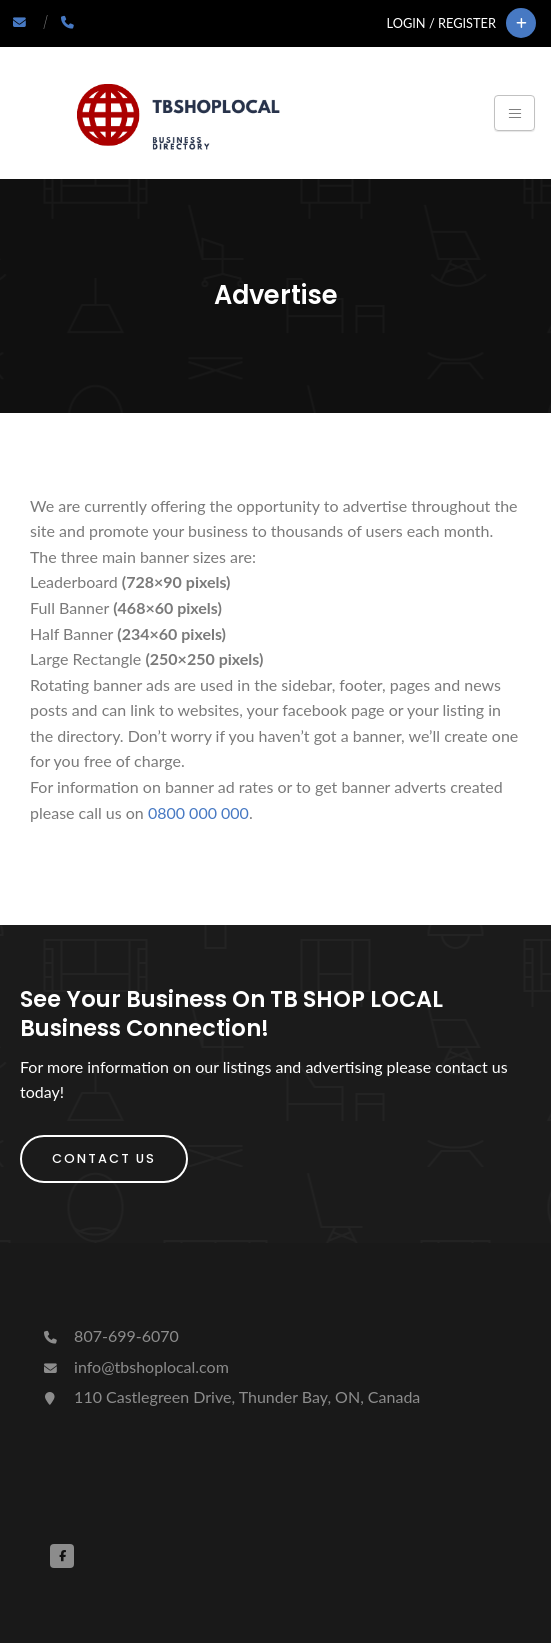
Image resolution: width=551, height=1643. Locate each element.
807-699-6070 (109, 1335)
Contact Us (104, 1158)
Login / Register (441, 23)
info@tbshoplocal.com (134, 1366)
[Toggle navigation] (514, 113)
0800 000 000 (198, 812)
